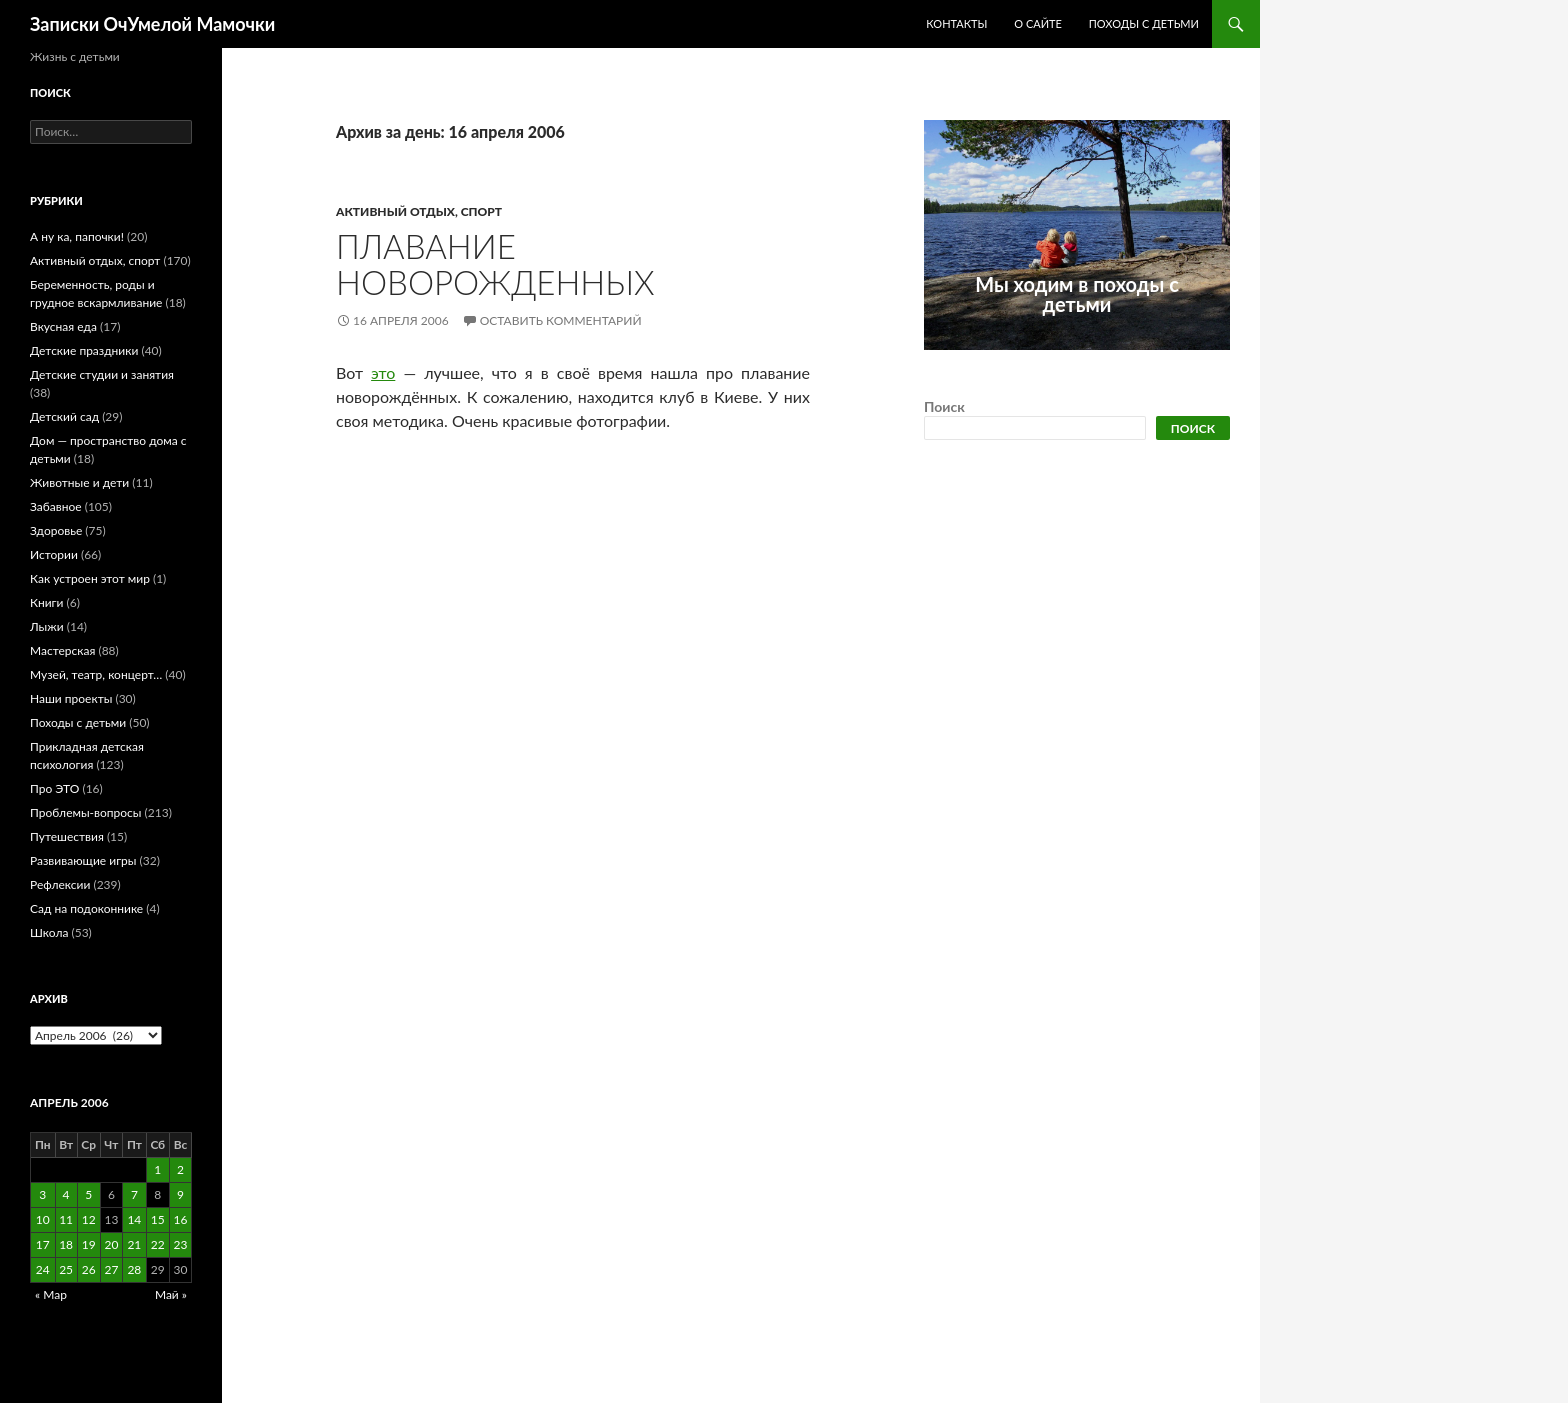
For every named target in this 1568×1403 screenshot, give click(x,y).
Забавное (56, 506)
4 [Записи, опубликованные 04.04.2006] (66, 1194)
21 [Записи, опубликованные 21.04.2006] (134, 1244)
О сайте (1038, 23)
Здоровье (56, 530)
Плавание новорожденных (495, 264)
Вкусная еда (63, 326)
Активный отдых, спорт (419, 211)
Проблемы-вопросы (85, 812)
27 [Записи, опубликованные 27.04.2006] (111, 1269)
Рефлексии (60, 884)
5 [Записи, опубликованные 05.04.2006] (88, 1194)
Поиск (944, 406)
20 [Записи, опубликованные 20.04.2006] (111, 1244)
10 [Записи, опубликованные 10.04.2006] (43, 1219)
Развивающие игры (83, 860)
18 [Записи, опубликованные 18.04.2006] (66, 1244)
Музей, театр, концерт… (96, 674)
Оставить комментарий (561, 320)
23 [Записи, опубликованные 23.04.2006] (181, 1244)
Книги (46, 602)
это (383, 372)
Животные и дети (79, 482)
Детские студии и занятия (102, 374)
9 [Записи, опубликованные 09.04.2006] (180, 1194)
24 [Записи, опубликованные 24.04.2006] (43, 1269)
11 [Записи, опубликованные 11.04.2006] (66, 1219)
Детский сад (64, 416)
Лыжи (47, 626)
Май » (171, 1294)
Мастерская (62, 650)
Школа (49, 932)
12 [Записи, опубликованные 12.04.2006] (89, 1219)
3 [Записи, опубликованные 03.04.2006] (42, 1194)
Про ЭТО (54, 788)
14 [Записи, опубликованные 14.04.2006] (134, 1219)
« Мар (51, 1294)
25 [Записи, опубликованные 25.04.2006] (66, 1269)
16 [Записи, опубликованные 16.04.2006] (181, 1219)
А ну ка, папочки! (77, 236)
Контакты (956, 23)
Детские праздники (84, 350)
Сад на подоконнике (86, 908)
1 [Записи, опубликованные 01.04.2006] (157, 1169)
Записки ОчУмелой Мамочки (152, 24)
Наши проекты (71, 698)
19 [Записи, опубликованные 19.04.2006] (89, 1244)
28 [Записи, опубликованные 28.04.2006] (134, 1269)
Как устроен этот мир (90, 578)
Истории (54, 554)
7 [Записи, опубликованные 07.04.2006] (134, 1194)
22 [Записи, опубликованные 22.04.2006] (158, 1244)
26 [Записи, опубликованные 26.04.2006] (89, 1269)
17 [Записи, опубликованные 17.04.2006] (43, 1244)
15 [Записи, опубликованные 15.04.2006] (158, 1219)
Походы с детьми (1144, 23)
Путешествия (67, 836)
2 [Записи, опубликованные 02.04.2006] (180, 1169)
